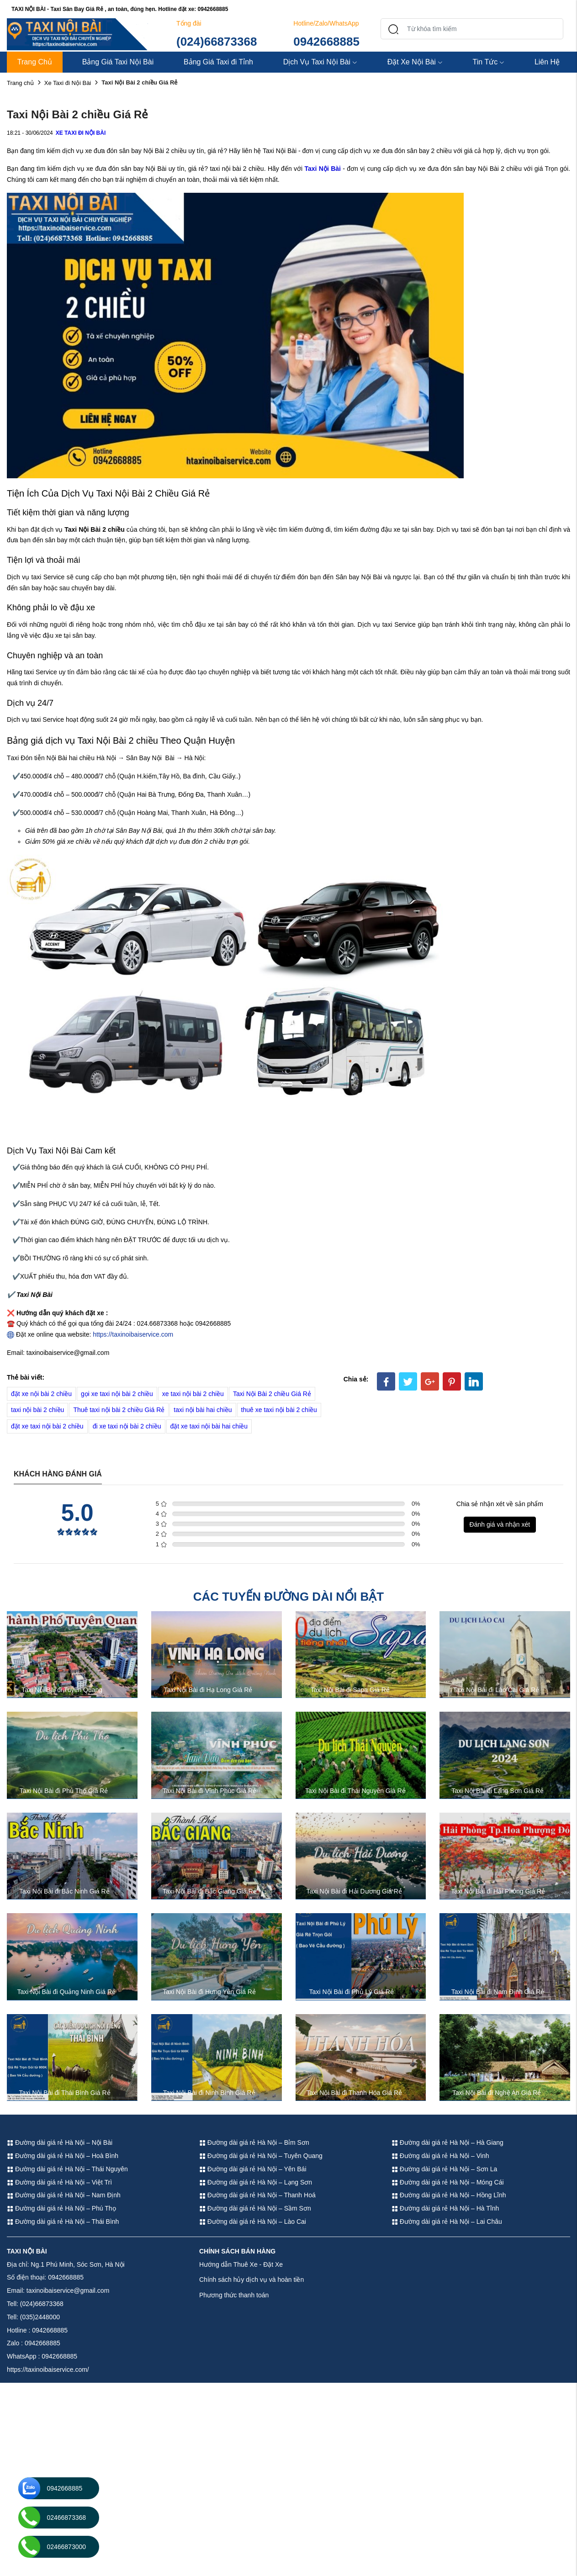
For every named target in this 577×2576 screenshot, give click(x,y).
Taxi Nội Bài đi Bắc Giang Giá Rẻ (210, 1891)
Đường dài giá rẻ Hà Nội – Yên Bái (253, 2169)
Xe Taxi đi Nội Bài (67, 82)
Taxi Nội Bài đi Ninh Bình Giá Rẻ (209, 2092)
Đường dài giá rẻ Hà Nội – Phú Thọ (61, 2208)
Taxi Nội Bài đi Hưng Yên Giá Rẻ (209, 1991)
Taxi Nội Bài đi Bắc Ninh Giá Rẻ (64, 1891)
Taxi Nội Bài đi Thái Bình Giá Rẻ (64, 2092)
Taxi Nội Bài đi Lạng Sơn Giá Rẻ (497, 1790)
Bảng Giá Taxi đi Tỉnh (218, 62)
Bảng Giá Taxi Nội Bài (118, 62)
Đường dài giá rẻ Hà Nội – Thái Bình (63, 2221)
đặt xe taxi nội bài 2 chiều (47, 1426)
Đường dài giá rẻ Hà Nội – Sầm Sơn (255, 2208)
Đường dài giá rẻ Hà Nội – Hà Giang (447, 2142)
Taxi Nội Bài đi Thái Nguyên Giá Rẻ (355, 1790)
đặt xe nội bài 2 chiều (41, 1393)
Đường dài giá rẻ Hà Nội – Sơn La (444, 2169)
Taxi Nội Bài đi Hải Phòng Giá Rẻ (498, 1891)
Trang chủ (20, 82)
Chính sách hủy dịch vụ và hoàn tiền (251, 2279)
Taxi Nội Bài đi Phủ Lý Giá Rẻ (351, 1991)
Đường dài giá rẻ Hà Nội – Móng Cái (448, 2182)
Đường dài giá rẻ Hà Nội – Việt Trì (59, 2182)
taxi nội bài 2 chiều (37, 1409)
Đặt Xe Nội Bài (415, 62)
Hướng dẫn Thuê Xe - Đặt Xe (241, 2264)
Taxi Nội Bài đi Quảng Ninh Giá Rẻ (66, 1991)
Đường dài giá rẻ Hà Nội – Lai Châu (447, 2221)
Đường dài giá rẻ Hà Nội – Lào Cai (252, 2221)
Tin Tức (489, 62)
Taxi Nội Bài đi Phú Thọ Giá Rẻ (64, 1790)
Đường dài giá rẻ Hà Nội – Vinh (440, 2155)
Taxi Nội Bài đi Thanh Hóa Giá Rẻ (354, 2092)
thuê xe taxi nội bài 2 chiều (279, 1409)
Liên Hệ (547, 62)
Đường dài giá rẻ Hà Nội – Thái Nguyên (67, 2169)
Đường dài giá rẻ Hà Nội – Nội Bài (59, 2142)
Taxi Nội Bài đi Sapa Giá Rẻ (350, 1689)
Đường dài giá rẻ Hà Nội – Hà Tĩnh (445, 2208)
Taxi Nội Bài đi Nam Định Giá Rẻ (498, 1991)
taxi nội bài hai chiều (203, 1409)
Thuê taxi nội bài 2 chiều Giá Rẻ (118, 1409)
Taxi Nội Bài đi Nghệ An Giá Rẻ (496, 2092)
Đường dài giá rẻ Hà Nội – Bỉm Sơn (254, 2142)
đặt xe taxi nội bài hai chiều (209, 1426)
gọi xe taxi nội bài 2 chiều (117, 1393)
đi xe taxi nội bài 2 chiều (127, 1426)
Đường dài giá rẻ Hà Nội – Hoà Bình (62, 2155)
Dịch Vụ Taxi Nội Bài (320, 62)
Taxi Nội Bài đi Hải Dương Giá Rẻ (354, 1891)
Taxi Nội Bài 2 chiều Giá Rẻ (272, 1393)
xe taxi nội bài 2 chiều (193, 1393)
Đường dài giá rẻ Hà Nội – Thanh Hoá (257, 2195)
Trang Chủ (34, 62)
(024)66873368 (216, 41)
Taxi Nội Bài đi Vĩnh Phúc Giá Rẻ (209, 1790)
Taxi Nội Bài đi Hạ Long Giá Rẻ (208, 1689)
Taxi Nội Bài (322, 168)
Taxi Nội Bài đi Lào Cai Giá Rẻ (496, 1689)
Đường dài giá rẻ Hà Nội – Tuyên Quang (261, 2155)
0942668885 (326, 41)
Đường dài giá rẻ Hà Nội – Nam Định (64, 2195)
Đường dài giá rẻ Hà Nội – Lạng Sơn (255, 2182)
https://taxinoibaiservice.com (133, 1334)
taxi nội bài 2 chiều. (237, 168)
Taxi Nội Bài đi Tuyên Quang (61, 1689)
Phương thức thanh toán (234, 2295)
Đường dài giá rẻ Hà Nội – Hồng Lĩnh (449, 2195)
